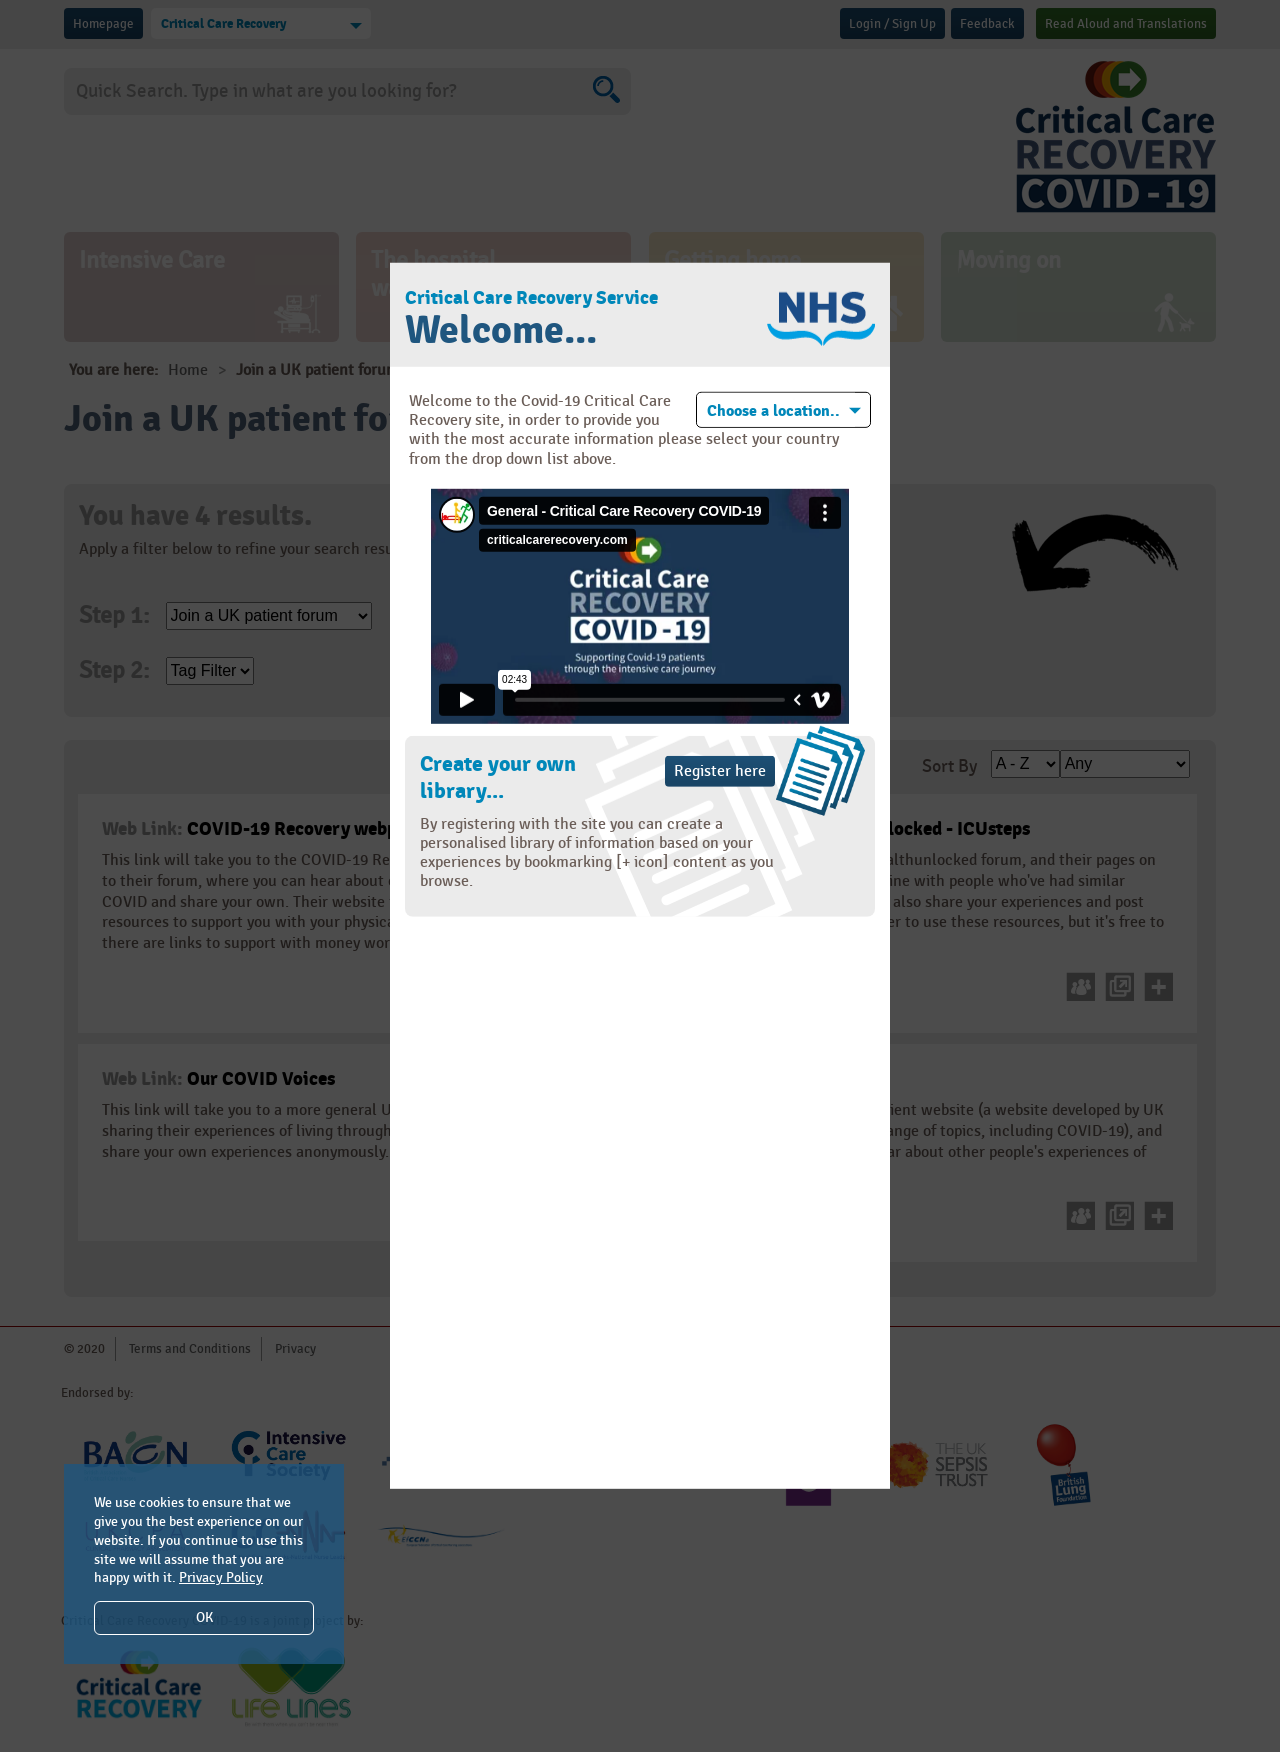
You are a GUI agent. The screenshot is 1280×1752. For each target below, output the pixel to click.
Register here (720, 771)
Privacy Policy (221, 1577)
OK (204, 1617)
